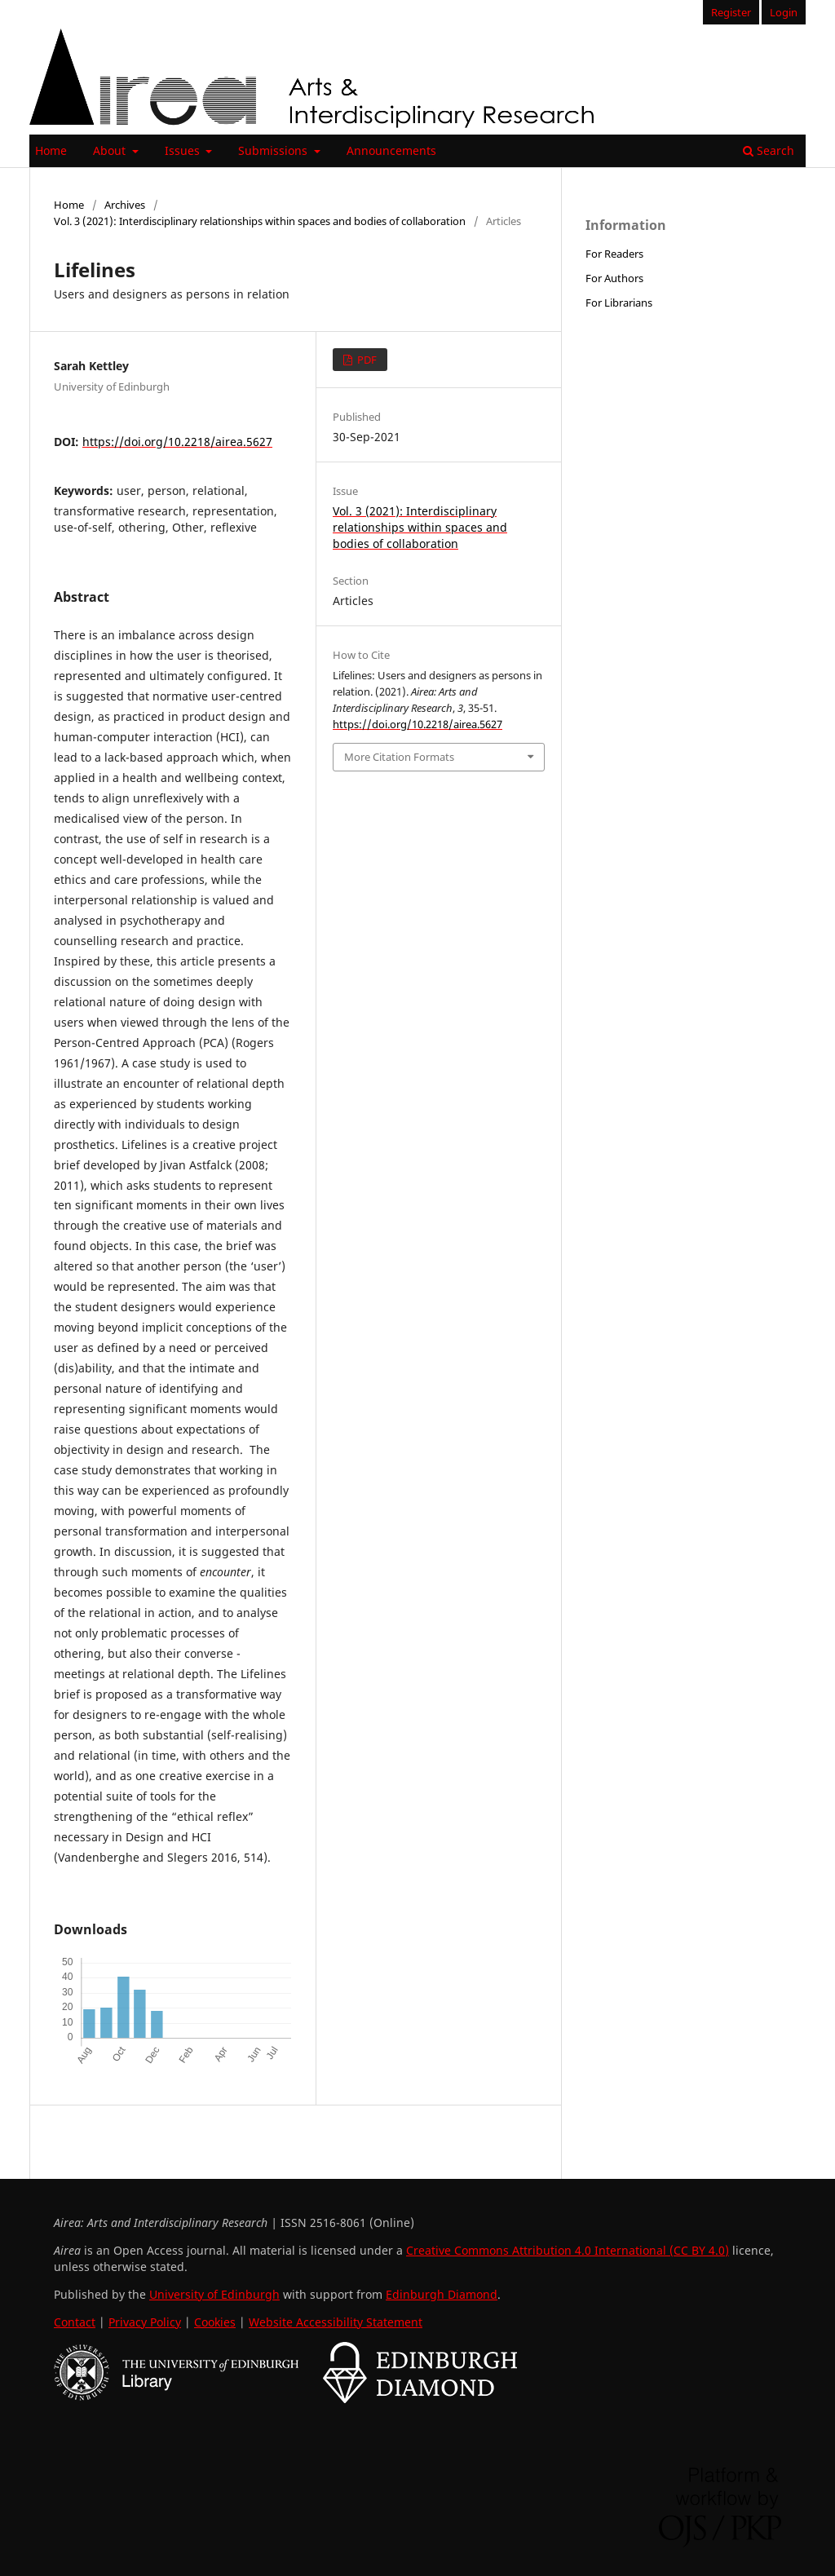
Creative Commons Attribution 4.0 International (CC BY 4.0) (567, 2250)
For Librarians (618, 302)
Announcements (391, 150)
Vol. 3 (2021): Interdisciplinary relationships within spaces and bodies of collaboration (260, 221)
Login (783, 12)
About (111, 150)
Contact (74, 2322)
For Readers (614, 253)
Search (768, 150)
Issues (184, 150)
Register (731, 12)
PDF (366, 359)
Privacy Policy (144, 2322)
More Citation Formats (399, 756)
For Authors (614, 278)
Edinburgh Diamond (441, 2294)
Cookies (215, 2322)
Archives (124, 204)
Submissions (274, 150)
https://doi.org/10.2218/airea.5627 (177, 441)
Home (51, 150)
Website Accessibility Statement (335, 2322)
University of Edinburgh (214, 2294)
